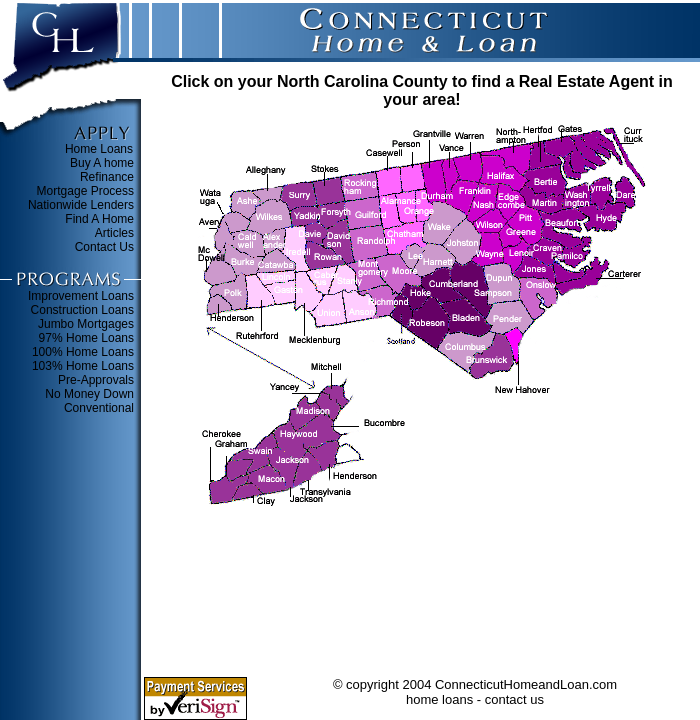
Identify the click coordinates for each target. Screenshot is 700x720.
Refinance (107, 177)
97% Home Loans (86, 338)
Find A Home (99, 219)
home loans (439, 699)
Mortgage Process (85, 191)
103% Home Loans (83, 366)
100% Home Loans (83, 352)
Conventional (99, 408)
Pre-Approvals (96, 380)
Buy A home (102, 163)
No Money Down (89, 394)
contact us (514, 699)
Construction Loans (82, 310)
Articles (114, 233)
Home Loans (99, 149)
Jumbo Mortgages (86, 324)
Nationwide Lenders (81, 205)
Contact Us (104, 247)
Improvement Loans (81, 296)
